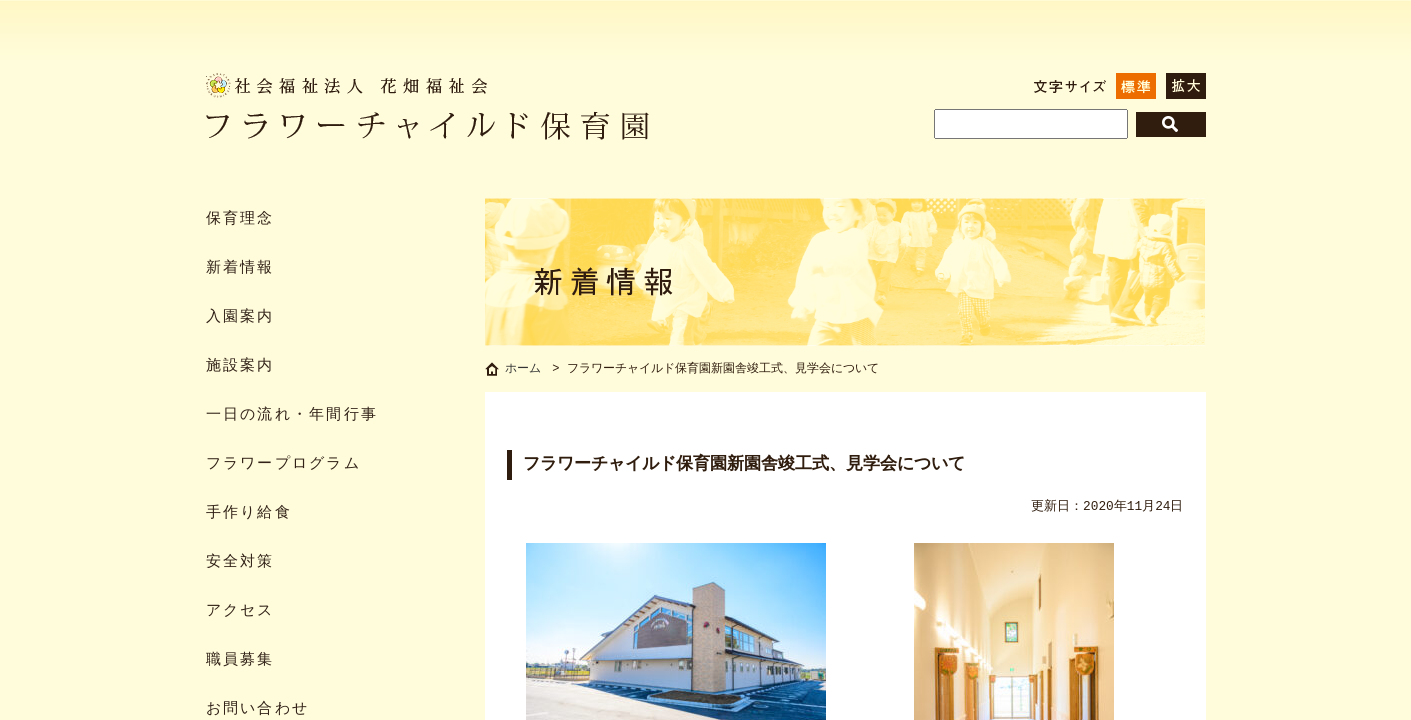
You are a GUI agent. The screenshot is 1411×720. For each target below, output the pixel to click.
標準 (1136, 86)
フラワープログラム (283, 464)
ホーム (523, 370)
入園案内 (240, 317)
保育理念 (240, 219)
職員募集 (240, 660)
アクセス (240, 611)
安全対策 (240, 562)
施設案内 (240, 366)
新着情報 (240, 268)
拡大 (1186, 86)
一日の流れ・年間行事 (292, 415)
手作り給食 (249, 513)
